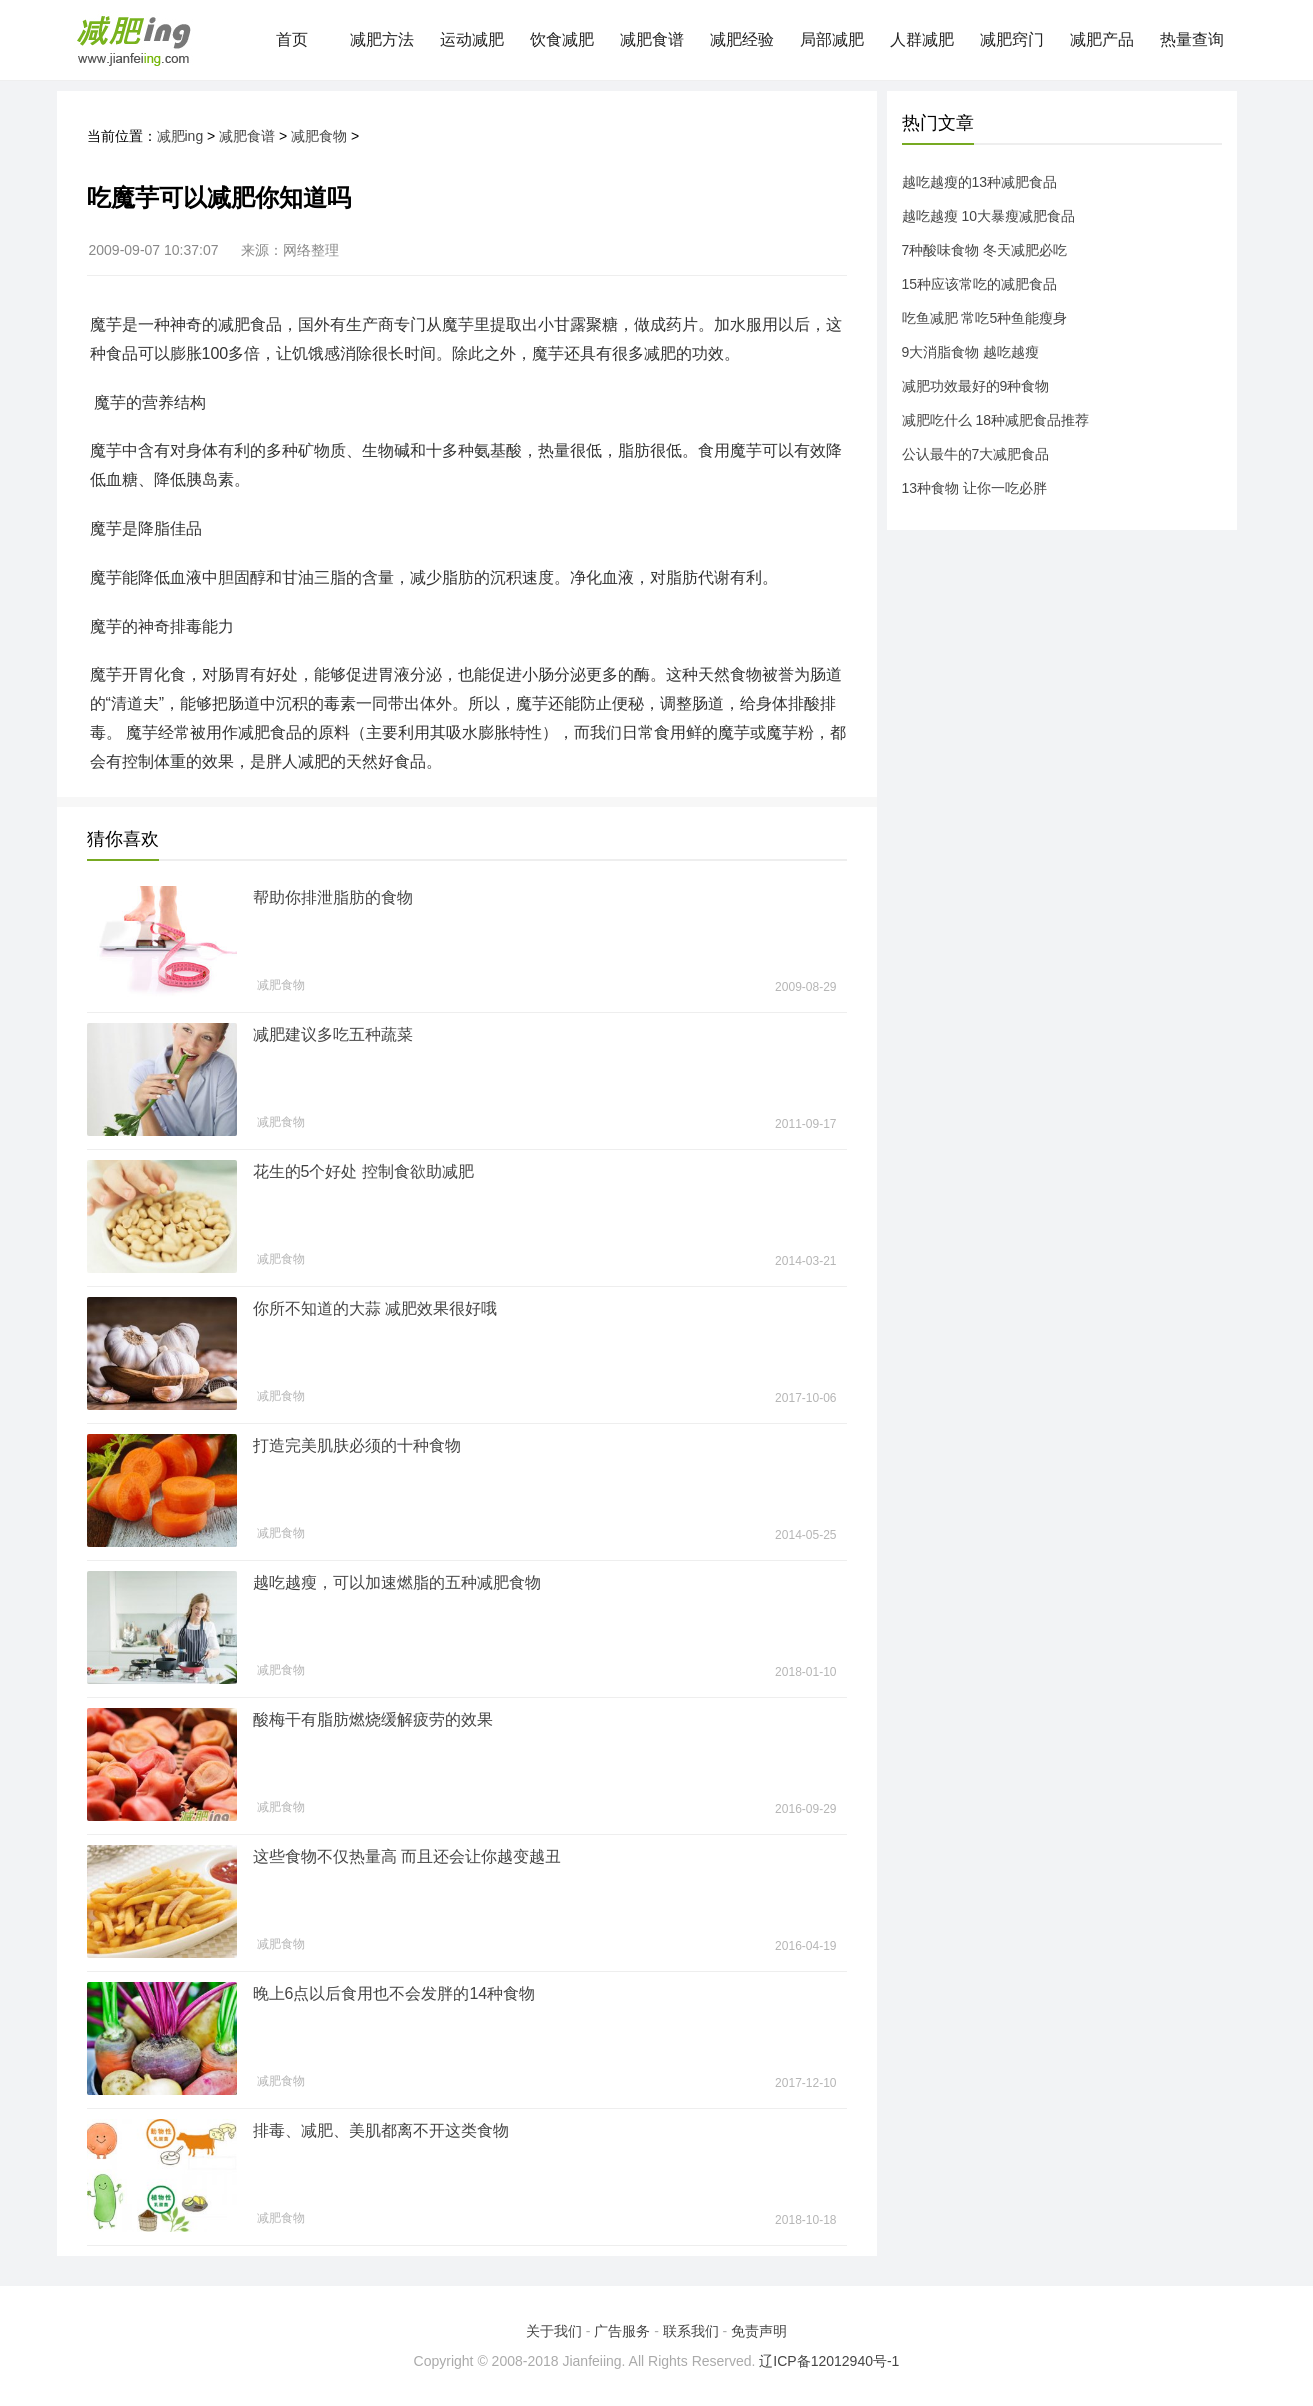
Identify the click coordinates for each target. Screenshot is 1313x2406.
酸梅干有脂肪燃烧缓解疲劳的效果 (373, 1719)
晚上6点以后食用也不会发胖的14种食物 (394, 1993)
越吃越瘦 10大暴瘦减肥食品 (988, 216)
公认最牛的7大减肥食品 (976, 454)
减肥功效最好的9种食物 (976, 386)
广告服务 (622, 2331)
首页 (292, 39)
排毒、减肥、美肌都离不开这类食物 (381, 2130)
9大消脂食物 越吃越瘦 (971, 352)
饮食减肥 (562, 39)
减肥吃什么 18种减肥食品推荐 (995, 420)
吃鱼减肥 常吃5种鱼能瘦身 (985, 318)
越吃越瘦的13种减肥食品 (980, 182)
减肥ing (180, 136)
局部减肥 (832, 39)
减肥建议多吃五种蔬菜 (333, 1034)
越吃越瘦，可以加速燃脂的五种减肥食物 (397, 1582)
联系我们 (691, 2331)
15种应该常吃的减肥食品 (980, 284)
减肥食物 (319, 136)
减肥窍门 (1012, 39)
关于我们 (554, 2331)
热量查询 (1192, 39)
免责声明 (759, 2331)
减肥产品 (1102, 39)
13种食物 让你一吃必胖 (974, 488)
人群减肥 (922, 39)
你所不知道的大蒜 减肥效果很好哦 (375, 1308)
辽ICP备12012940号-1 (829, 2361)
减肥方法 (382, 39)
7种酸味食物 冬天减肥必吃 (985, 250)
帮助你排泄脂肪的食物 (333, 897)
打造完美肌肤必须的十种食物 (357, 1445)
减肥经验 (742, 39)
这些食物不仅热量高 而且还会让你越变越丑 (407, 1856)
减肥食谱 (652, 39)
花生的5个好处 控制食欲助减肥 (363, 1171)
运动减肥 (472, 39)
